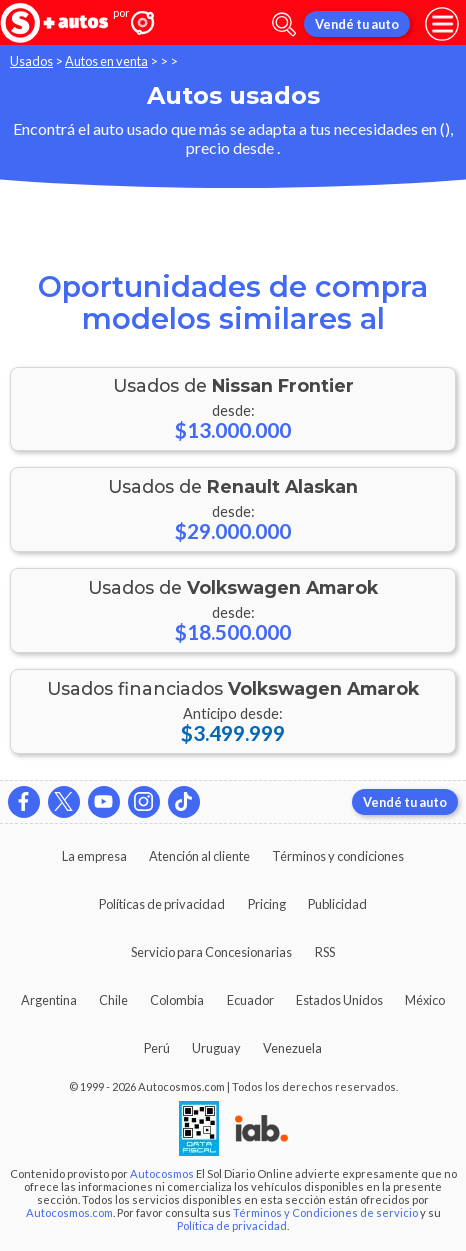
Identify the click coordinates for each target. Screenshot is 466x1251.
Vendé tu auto (357, 24)
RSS (325, 952)
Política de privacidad (232, 1225)
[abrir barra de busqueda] (284, 24)
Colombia (177, 1000)
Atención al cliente (199, 856)
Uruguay (216, 1048)
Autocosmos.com (69, 1212)
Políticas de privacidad (162, 904)
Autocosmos (162, 1173)
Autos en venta (106, 61)
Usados (31, 61)
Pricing (267, 904)
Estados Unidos (339, 1000)
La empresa (94, 856)
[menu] (442, 24)
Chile (113, 1000)
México (425, 1000)
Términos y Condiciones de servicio (325, 1212)
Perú (157, 1048)
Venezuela (292, 1048)
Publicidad (337, 904)
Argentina (49, 1000)
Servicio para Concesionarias (211, 952)
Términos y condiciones (338, 856)
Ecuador (250, 1000)
